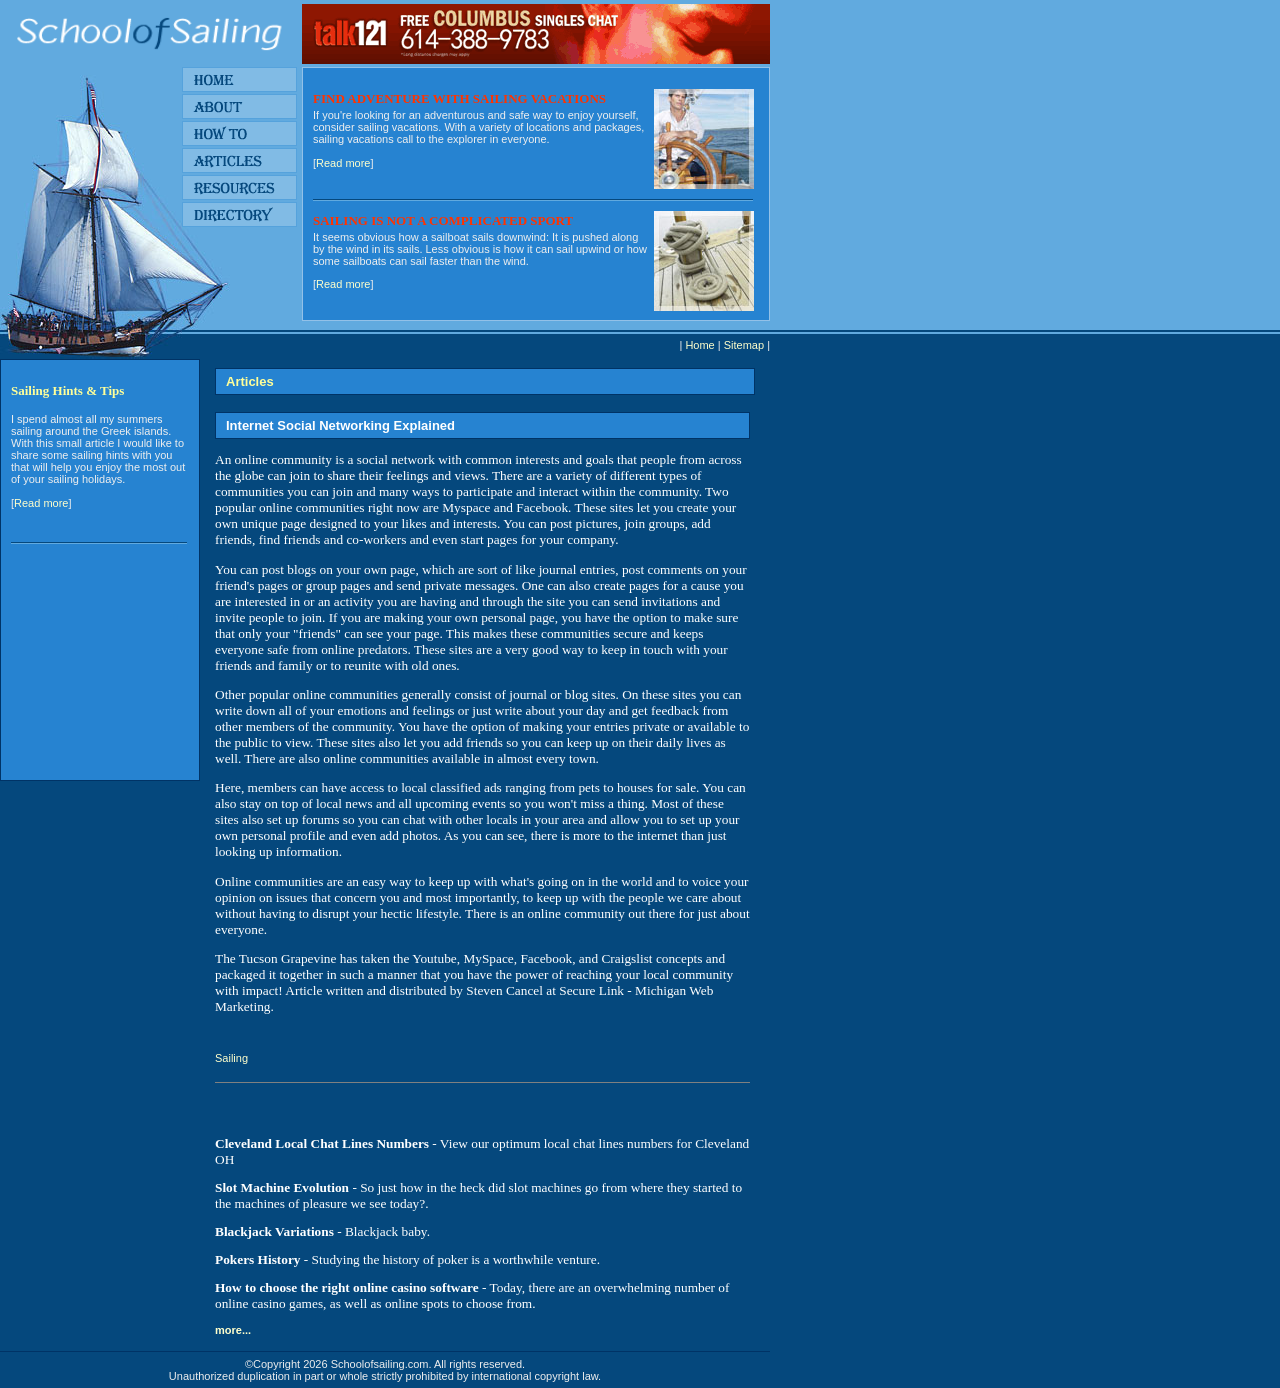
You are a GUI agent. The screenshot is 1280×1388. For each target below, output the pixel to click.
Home (699, 345)
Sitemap (744, 345)
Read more (343, 163)
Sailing (231, 1058)
